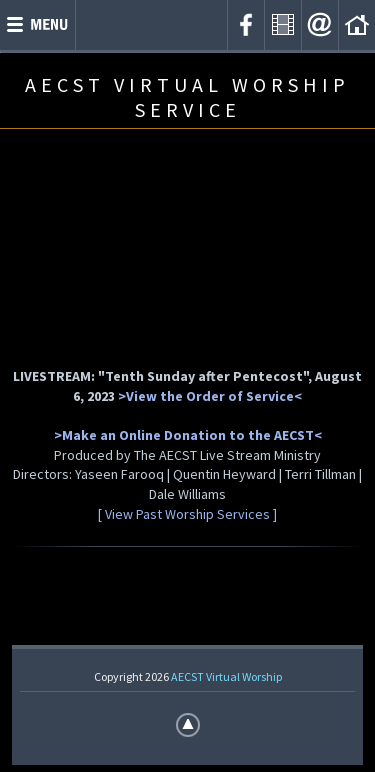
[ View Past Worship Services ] (187, 514)
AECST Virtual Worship (226, 676)
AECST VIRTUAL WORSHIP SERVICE (187, 97)
